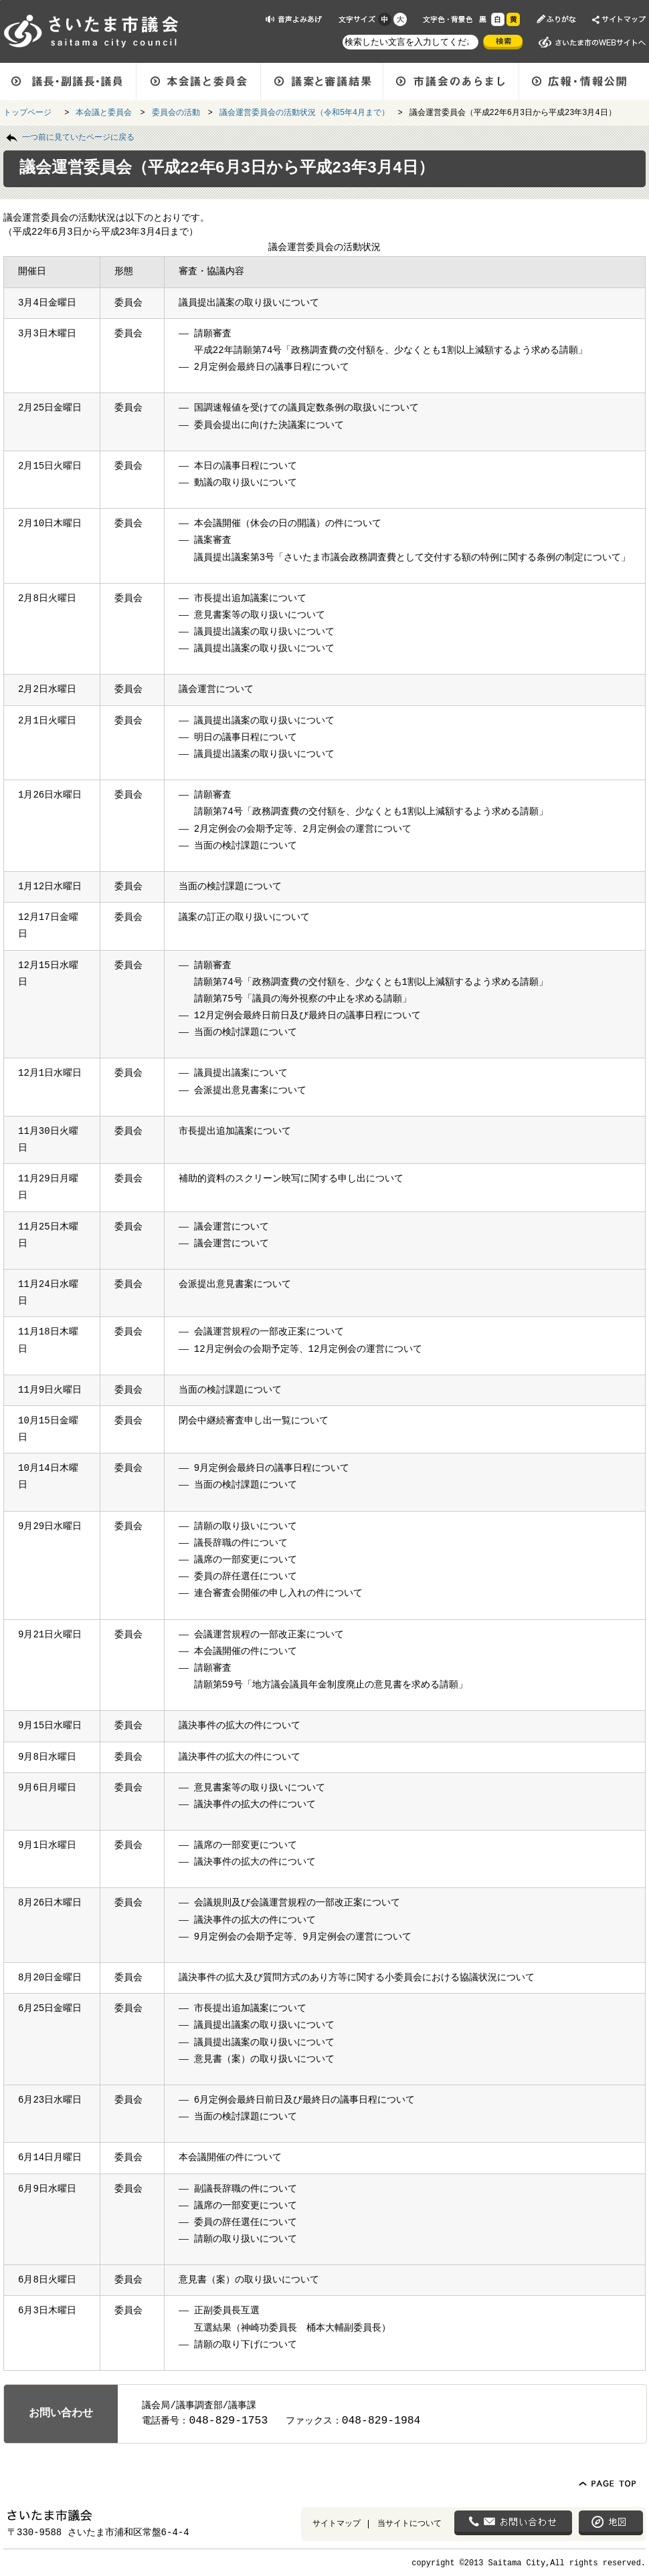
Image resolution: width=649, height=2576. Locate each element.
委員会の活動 (176, 111)
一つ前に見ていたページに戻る (78, 136)
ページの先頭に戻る (0, 0)
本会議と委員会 (104, 111)
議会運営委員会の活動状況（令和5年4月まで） (304, 111)
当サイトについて (409, 2523)
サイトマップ (336, 2523)
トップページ (29, 111)
